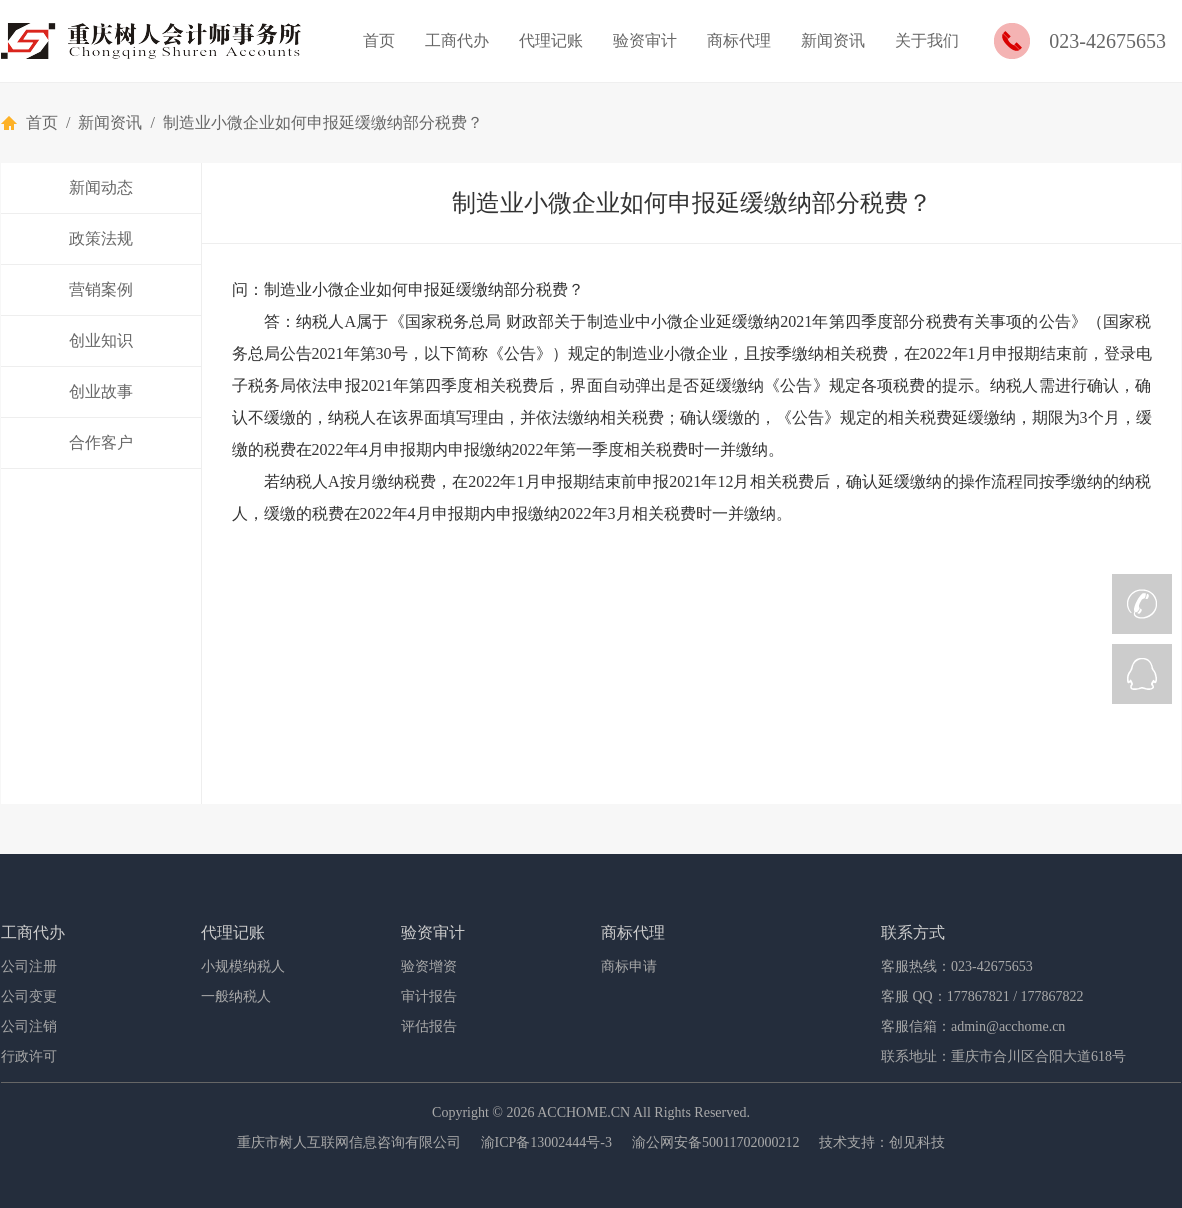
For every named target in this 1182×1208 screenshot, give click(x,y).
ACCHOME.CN (583, 1112)
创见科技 (917, 1142)
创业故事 (101, 391)
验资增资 (429, 966)
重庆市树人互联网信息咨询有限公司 (349, 1142)
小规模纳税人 (243, 966)
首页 (379, 40)
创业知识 (101, 340)
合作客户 (101, 442)
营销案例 (101, 289)
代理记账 (551, 40)
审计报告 (429, 996)
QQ (1142, 674)
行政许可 (29, 1056)
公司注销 (29, 1026)
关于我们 (927, 40)
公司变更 (29, 996)
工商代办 (457, 40)
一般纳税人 (236, 996)
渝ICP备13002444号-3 (546, 1142)
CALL (1142, 604)
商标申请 (629, 966)
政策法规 (101, 238)
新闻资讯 (833, 40)
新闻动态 (101, 187)
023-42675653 (1107, 41)
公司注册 (29, 966)
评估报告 (429, 1026)
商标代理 (739, 40)
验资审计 (645, 40)
